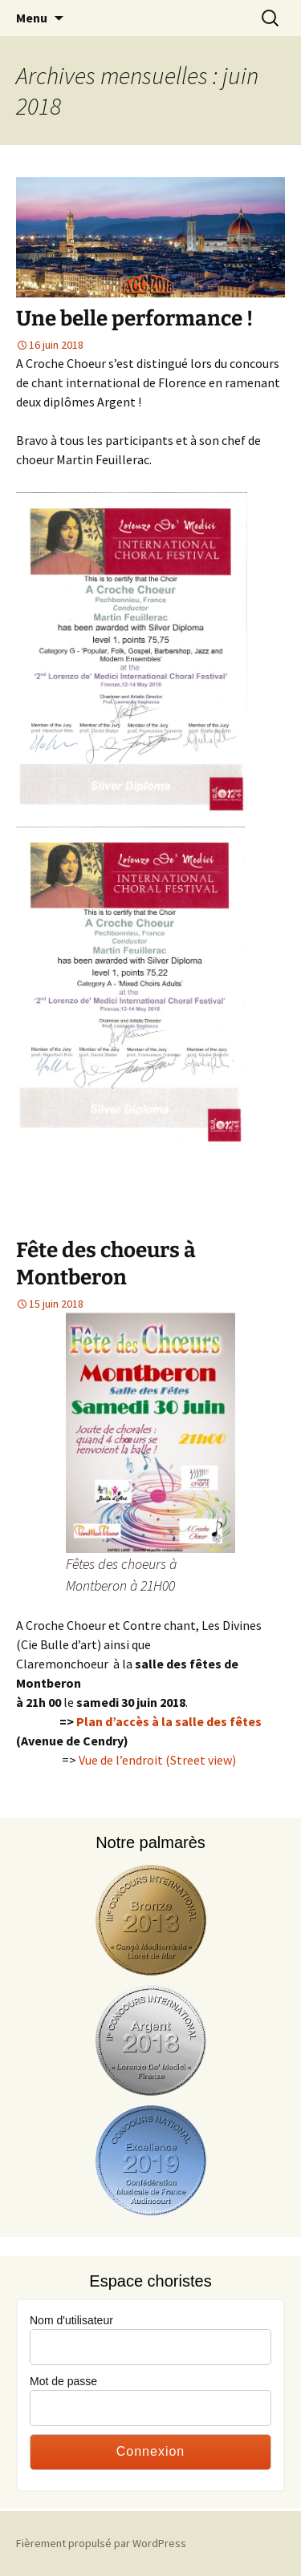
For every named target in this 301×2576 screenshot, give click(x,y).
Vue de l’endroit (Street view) (157, 1760)
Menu (31, 18)
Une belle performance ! (134, 318)
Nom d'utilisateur (71, 2320)
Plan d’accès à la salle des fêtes (169, 1721)
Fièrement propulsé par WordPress (101, 2543)
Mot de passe (63, 2381)
